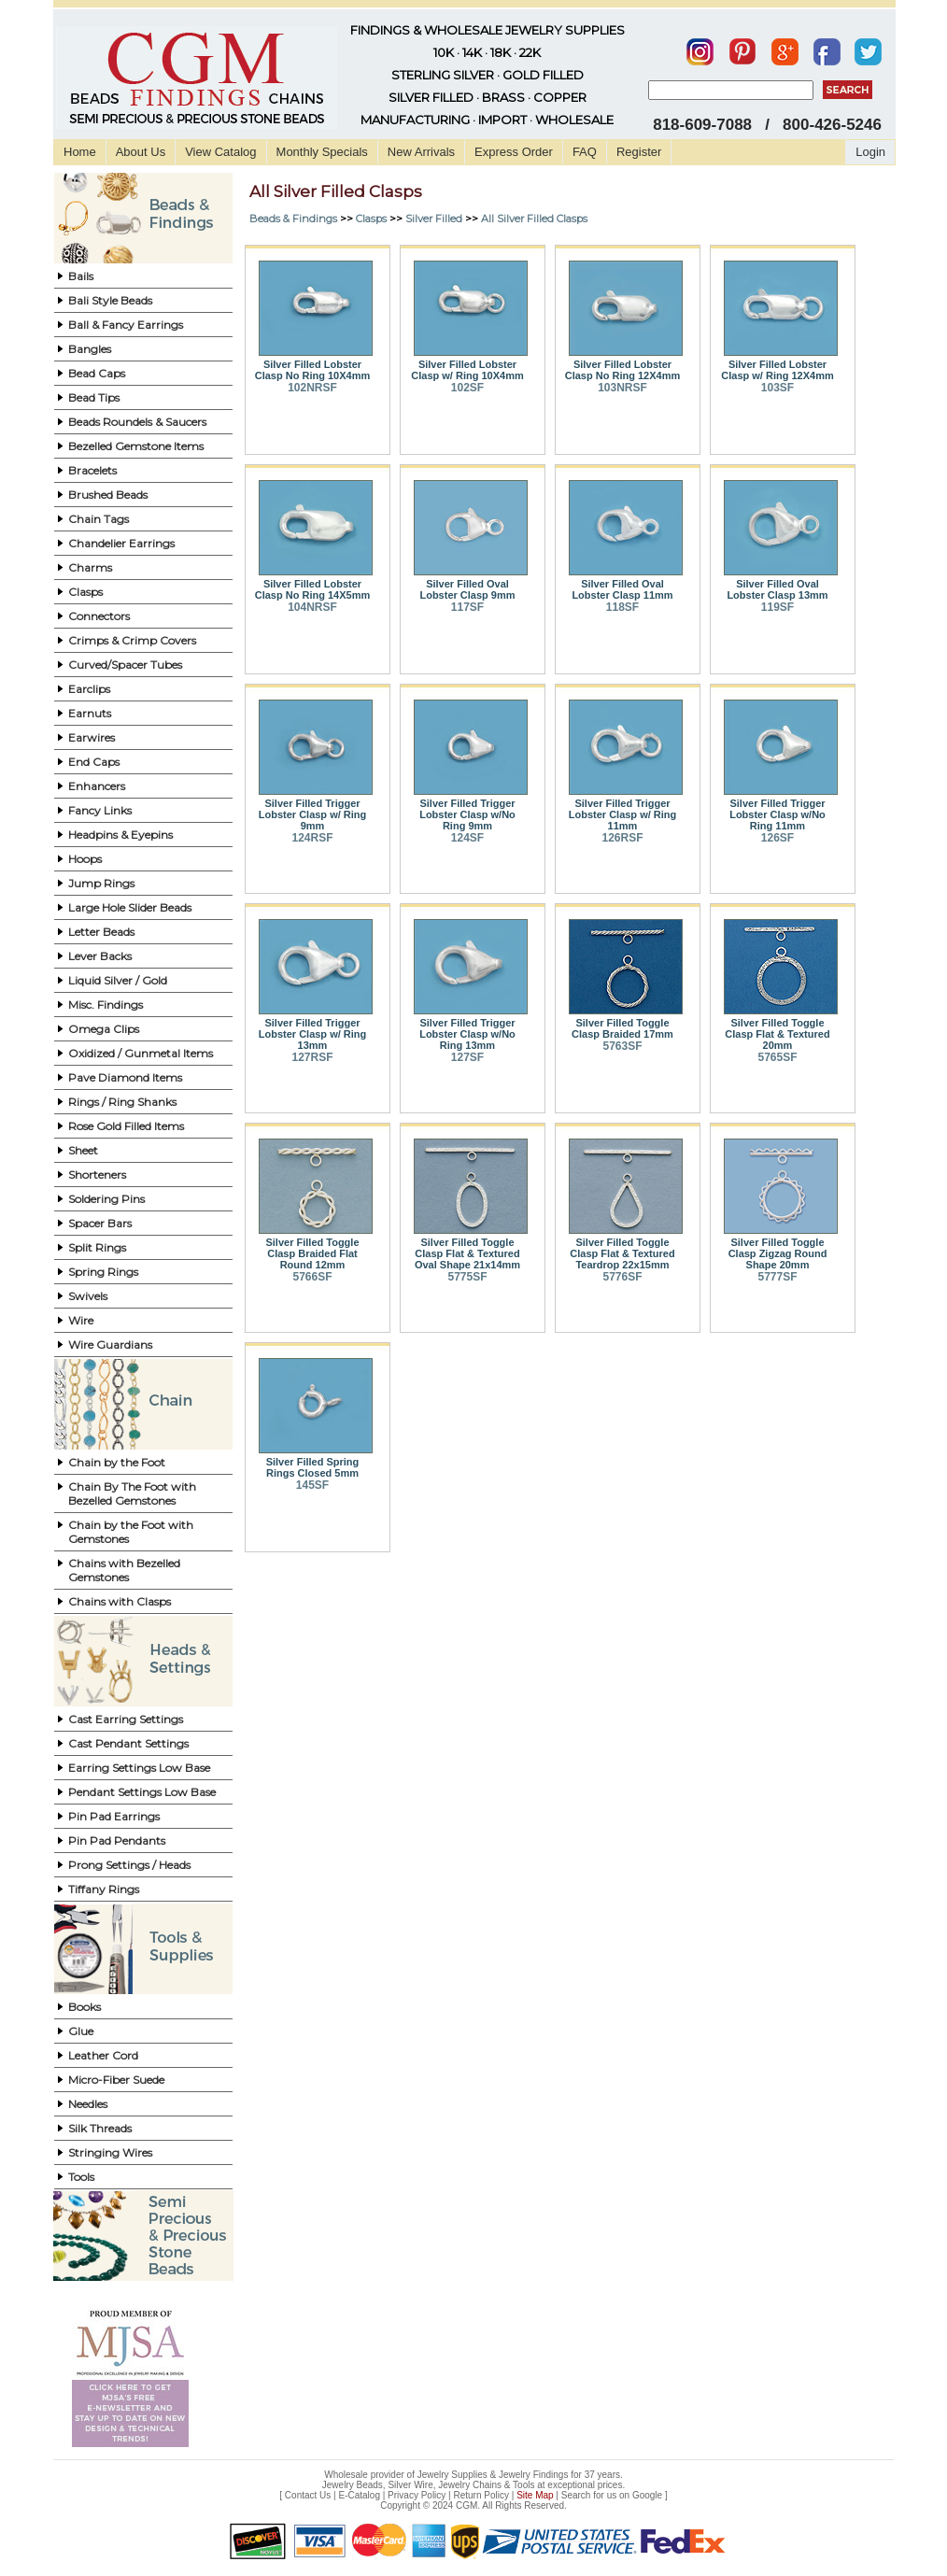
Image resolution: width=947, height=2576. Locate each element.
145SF (312, 1485)
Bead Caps (96, 373)
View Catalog (220, 152)
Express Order (513, 152)
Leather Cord (103, 2055)
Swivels (87, 1296)
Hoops (85, 859)
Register (638, 152)
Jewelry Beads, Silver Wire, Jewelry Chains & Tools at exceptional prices (472, 2485)
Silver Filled (433, 218)
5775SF (467, 1276)
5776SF (622, 1276)
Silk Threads (100, 2128)
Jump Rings (101, 883)
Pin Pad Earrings (114, 1816)
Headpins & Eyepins (120, 835)
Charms (90, 567)
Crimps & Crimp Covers (132, 640)
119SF (777, 607)
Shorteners (97, 1175)
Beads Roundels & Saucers (137, 422)
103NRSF (622, 387)
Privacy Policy (416, 2495)
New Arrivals (421, 152)
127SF (467, 1057)
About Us (140, 152)
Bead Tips (94, 397)
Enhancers (96, 786)
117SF (467, 607)
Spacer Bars (100, 1223)
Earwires (91, 737)
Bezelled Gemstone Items (136, 446)
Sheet (83, 1150)
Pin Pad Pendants (116, 1840)
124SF (467, 837)
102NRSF (312, 387)
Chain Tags (98, 519)
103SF (777, 387)
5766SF (312, 1276)
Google (647, 2495)
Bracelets (92, 470)
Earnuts (89, 713)
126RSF (622, 837)
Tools (81, 2177)
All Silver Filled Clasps (534, 218)
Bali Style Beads (110, 300)
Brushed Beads (108, 495)
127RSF (311, 1057)
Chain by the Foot (116, 1462)
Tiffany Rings (103, 1889)
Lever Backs (100, 956)
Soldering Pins (106, 1199)
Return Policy (481, 2495)
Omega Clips (103, 1029)
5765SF (777, 1057)
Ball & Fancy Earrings (125, 325)
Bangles (89, 349)
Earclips (89, 689)
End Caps (94, 762)
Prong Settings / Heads (129, 1865)
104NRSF (312, 607)
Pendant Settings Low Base (142, 1792)
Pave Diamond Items (125, 1077)
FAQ (584, 152)
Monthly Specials (322, 152)
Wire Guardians (110, 1345)
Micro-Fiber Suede (116, 2080)
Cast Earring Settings (125, 1719)
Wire (80, 1320)
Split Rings (97, 1247)
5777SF (777, 1276)
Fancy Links (100, 810)
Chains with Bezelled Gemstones (124, 1570)
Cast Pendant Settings (128, 1743)
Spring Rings (103, 1272)
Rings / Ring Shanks (122, 1102)
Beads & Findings (293, 218)
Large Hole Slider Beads (129, 907)
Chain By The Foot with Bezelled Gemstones (132, 1493)
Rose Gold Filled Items (126, 1126)
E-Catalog (358, 2495)
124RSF (311, 837)
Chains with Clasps (119, 1601)
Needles (87, 2104)
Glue (80, 2031)
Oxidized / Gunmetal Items (140, 1053)
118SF (622, 607)
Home (80, 152)
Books (84, 2007)
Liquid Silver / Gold (117, 980)
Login (870, 152)
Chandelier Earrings (121, 543)
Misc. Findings (105, 1005)
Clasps (85, 592)
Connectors (99, 616)
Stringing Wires (110, 2152)
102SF (467, 387)
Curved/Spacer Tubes (125, 665)
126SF (777, 837)
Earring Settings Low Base (139, 1768)
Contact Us (308, 2495)
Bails (80, 276)
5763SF (622, 1046)
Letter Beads (101, 932)
